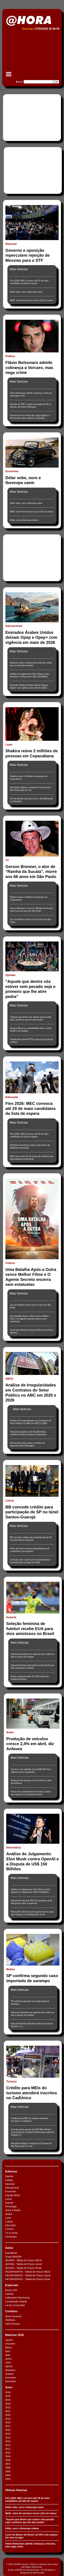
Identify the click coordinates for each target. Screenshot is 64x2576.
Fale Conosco (12, 2323)
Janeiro (9, 2340)
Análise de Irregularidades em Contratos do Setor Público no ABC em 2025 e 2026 (30, 1422)
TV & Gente (11, 2233)
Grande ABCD (12, 2195)
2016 (7, 2430)
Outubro (9, 2374)
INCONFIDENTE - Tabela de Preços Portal (27, 2279)
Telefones (10, 2320)
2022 (7, 2407)
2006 (7, 2467)
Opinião (9, 2176)
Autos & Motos (13, 2210)
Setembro (10, 2370)
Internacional (12, 2187)
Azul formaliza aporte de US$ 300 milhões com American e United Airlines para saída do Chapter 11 (32, 2132)
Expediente (11, 2253)
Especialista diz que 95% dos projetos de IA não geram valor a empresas (31, 1902)
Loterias (9, 2294)
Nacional (9, 2184)
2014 (7, 2437)
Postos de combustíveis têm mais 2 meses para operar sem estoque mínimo (31, 1793)
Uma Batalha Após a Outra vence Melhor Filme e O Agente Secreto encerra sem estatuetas (29, 1319)
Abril (7, 2351)
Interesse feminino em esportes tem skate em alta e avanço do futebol (32, 1655)
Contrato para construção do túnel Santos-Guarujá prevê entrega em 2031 (30, 1561)
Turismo (9, 2229)
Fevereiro (10, 2343)
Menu (9, 76)
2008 (7, 2460)
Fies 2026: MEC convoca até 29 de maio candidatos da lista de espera (29, 282)
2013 (7, 2441)
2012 (7, 2445)
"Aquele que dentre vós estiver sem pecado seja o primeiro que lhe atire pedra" (30, 1018)
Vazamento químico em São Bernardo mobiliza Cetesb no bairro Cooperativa (28, 1433)
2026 (7, 2392)
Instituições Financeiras (17, 2297)
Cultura (9, 2221)
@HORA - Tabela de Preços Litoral (23, 2264)
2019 (7, 2418)
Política (9, 2180)
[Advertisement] (32, 54)
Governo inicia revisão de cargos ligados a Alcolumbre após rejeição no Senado (30, 416)
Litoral (8, 2199)
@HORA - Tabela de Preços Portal (23, 2268)
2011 (7, 2448)
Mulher (8, 2214)
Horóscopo (11, 2236)
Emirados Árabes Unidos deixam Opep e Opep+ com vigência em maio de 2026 (29, 686)
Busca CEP (11, 2290)
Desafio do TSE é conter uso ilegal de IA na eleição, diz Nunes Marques (30, 405)
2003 (7, 2479)
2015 (7, 2433)
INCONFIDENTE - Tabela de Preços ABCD (27, 2271)
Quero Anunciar (13, 2316)
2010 (7, 2452)
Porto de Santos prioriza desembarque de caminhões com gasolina (29, 1549)
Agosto (9, 2366)
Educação (10, 2225)
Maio (7, 2355)
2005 (7, 2471)
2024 (7, 2399)
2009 (7, 2456)
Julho (8, 2362)
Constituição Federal (16, 2301)
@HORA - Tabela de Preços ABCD (23, 2260)
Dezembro (10, 2381)
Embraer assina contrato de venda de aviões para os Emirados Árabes (31, 664)
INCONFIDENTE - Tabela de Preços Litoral (27, 2275)
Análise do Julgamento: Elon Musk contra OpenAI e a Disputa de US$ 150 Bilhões (29, 675)
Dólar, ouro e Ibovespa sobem (24, 520)
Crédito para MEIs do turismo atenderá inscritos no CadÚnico (29, 2119)
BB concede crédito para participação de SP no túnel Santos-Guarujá (31, 1538)
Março (8, 2347)
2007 (7, 2463)
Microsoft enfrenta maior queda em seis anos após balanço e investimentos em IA (32, 1913)
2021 (7, 2411)
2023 (7, 2403)
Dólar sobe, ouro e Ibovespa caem (26, 291)
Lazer (8, 2217)
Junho (8, 2358)
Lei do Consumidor (15, 2305)
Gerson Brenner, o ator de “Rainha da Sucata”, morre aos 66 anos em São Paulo (31, 909)
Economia (10, 2191)
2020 (7, 2415)
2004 (7, 2475)
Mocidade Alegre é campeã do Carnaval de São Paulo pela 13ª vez (30, 788)
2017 (7, 2426)
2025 (7, 2396)
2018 (7, 2422)
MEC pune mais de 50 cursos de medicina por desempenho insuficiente (32, 1157)
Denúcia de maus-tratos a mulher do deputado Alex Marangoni (27, 1444)
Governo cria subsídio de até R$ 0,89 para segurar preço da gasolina (31, 1770)
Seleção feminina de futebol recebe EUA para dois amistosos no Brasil (32, 1666)
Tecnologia (11, 2206)
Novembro (10, 2377)
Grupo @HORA (13, 2256)
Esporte (9, 2202)
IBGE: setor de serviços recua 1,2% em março (31, 300)
